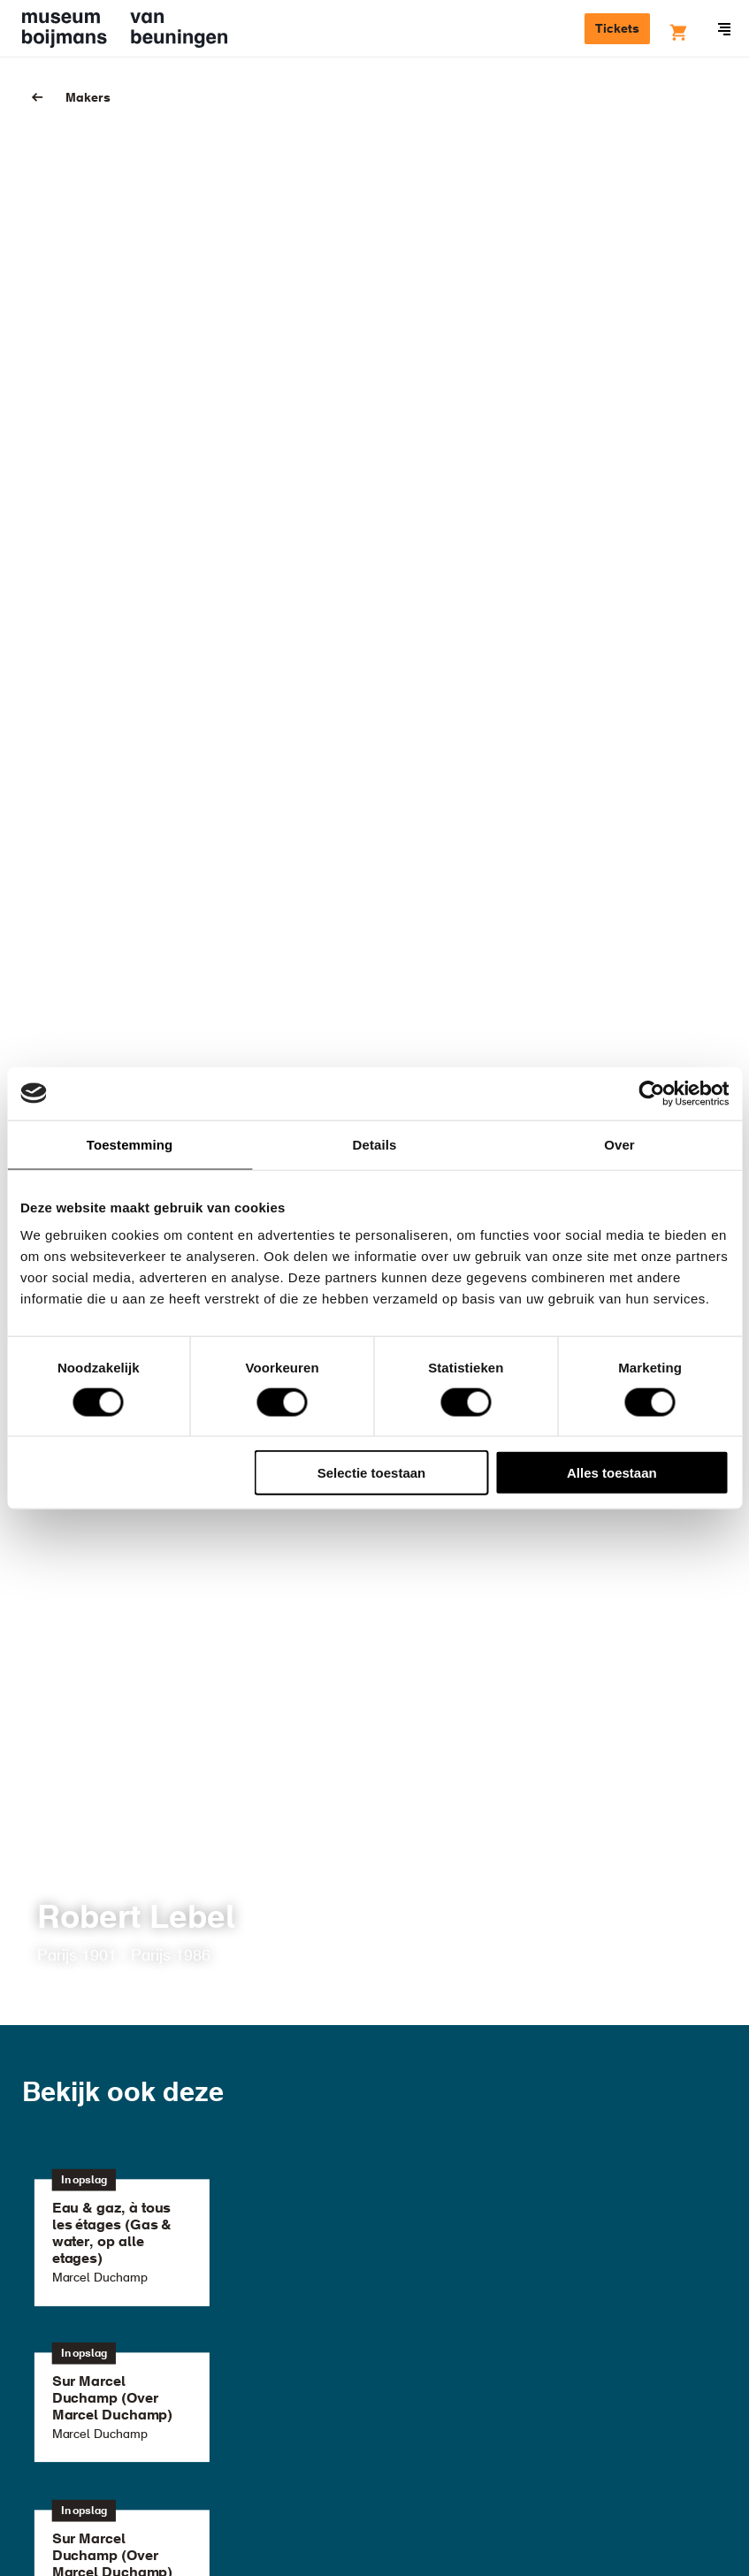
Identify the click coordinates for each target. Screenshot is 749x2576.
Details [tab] (375, 1143)
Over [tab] (619, 1143)
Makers (88, 98)
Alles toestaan (612, 1472)
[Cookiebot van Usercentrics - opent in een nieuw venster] (651, 1093)
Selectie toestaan (371, 1472)
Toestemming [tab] (130, 1143)
